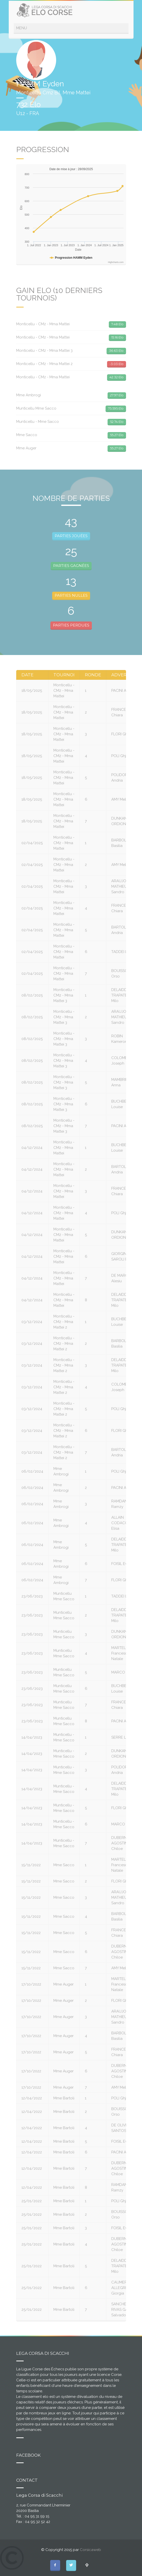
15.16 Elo (117, 337)
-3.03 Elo (117, 364)
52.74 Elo (117, 422)
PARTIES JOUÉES (71, 535)
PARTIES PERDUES (71, 625)
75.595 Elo (116, 408)
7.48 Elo (117, 324)
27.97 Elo (117, 395)
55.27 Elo (117, 435)
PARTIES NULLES (71, 595)
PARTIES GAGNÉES (71, 565)
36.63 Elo (116, 351)
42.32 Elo (117, 377)
